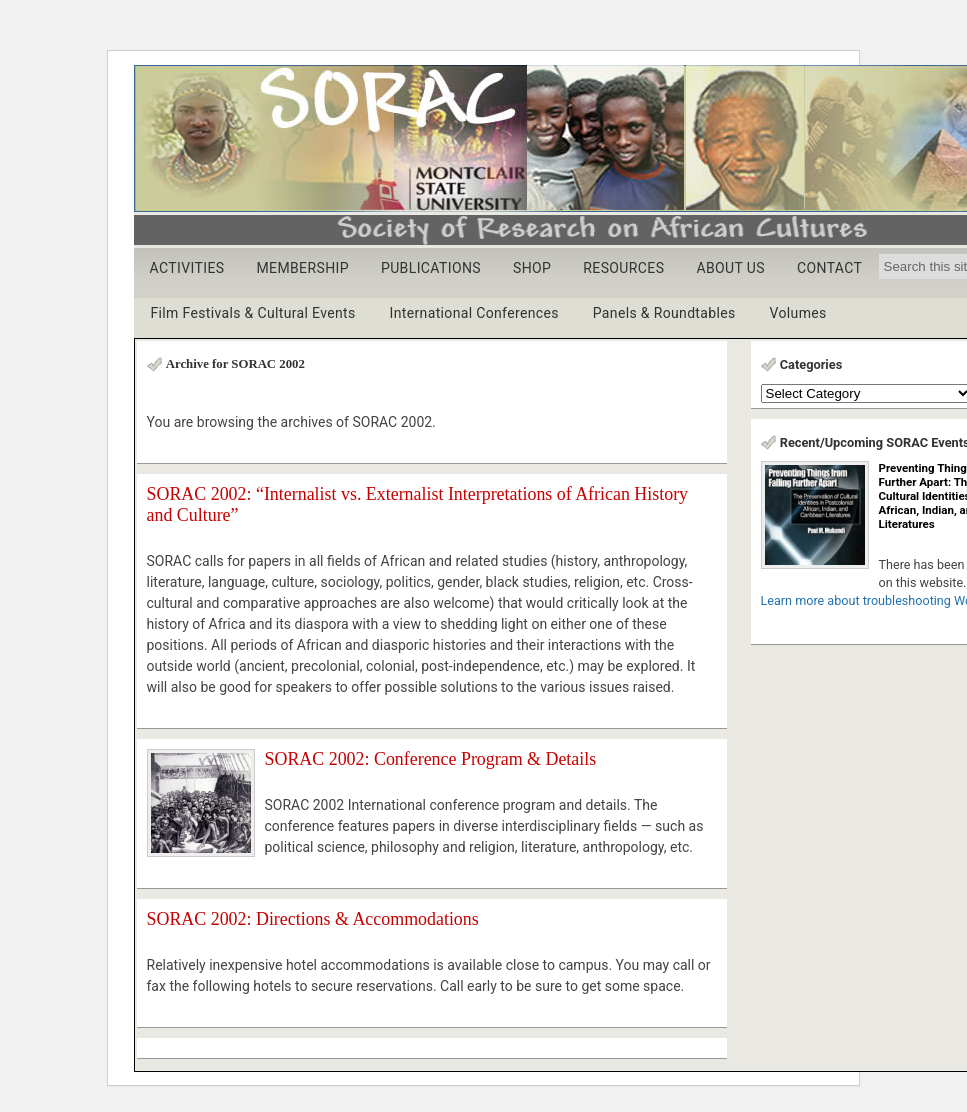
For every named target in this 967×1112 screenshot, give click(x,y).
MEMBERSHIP (302, 268)
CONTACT (829, 268)
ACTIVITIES (187, 268)
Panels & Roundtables (664, 313)
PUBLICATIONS (431, 268)
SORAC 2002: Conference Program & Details (431, 759)
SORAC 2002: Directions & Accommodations (313, 919)
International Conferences (474, 313)
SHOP (532, 268)
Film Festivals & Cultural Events (253, 313)
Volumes (798, 313)
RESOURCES (623, 268)
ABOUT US (730, 268)
